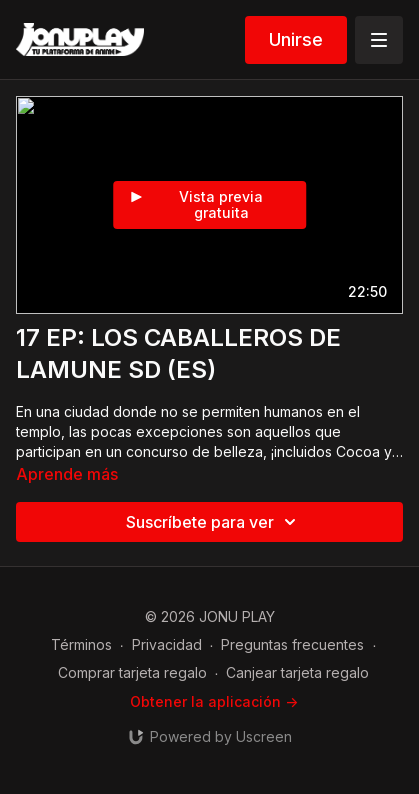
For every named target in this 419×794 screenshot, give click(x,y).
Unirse (296, 39)
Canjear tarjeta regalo (297, 672)
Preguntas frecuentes (292, 644)
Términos (81, 644)
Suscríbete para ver (214, 522)
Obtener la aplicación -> (214, 701)
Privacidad (167, 644)
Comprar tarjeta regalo (132, 672)
